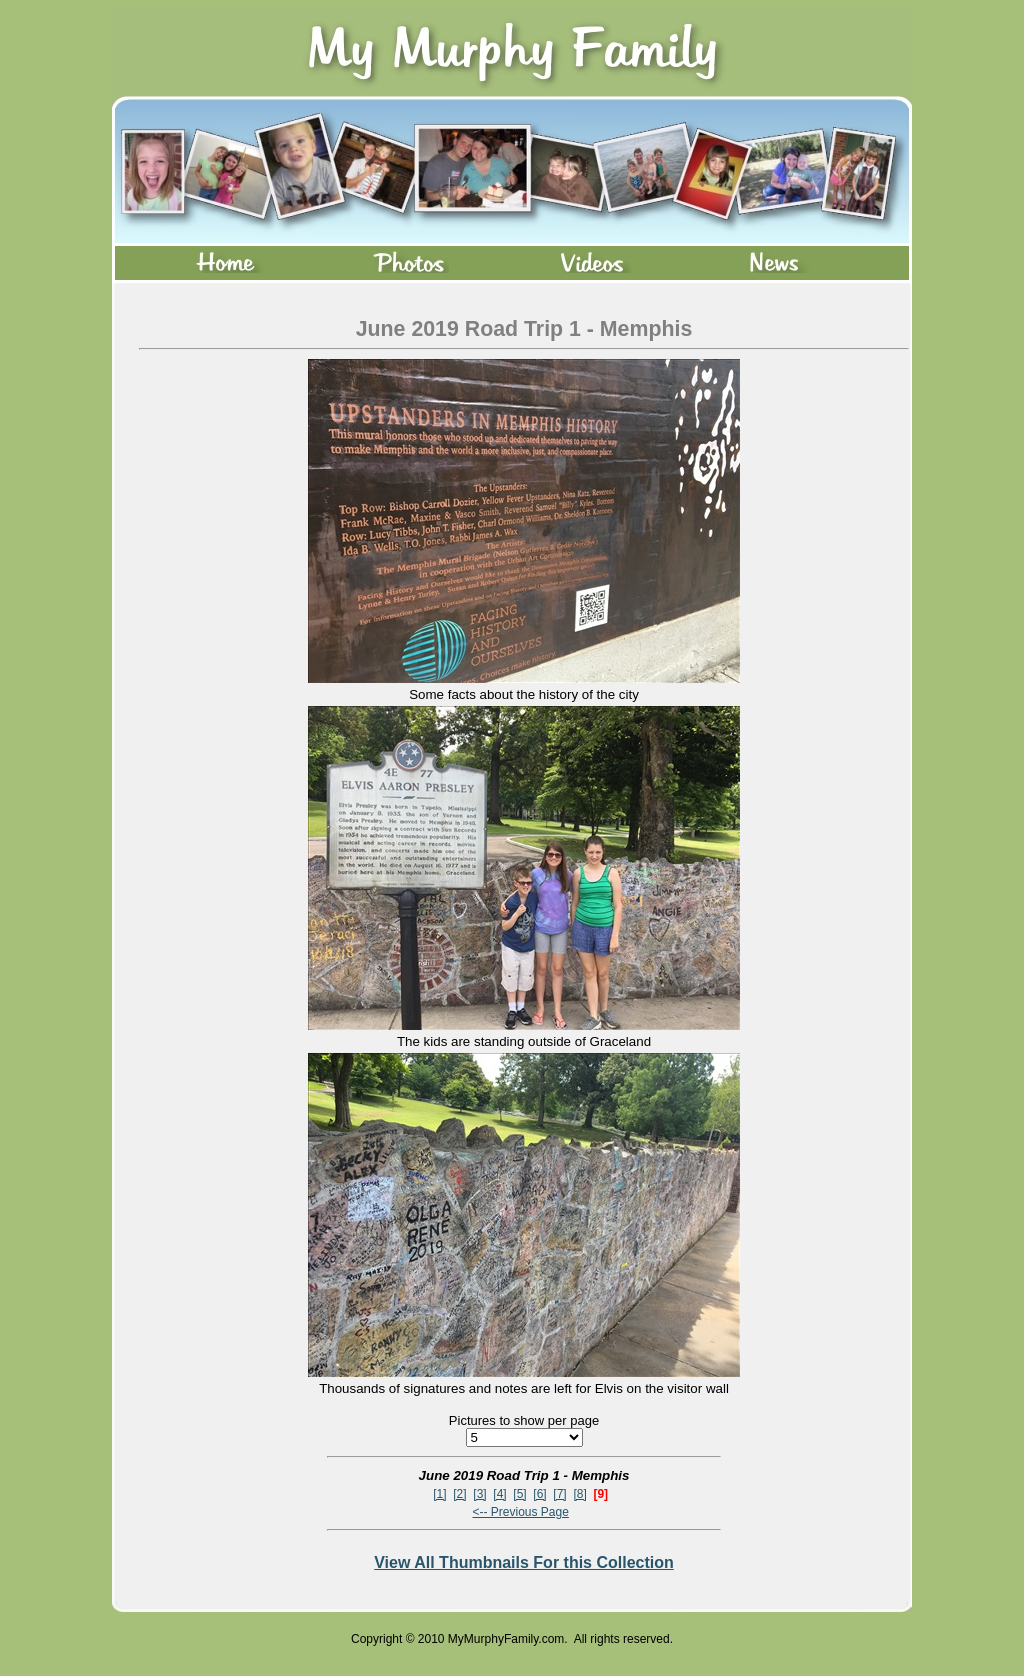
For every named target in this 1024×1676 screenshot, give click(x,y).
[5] (519, 1494)
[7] (559, 1494)
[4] (499, 1494)
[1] (439, 1494)
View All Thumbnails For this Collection (524, 1562)
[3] (479, 1494)
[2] (459, 1494)
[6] (539, 1494)
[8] (579, 1494)
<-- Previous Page (520, 1512)
